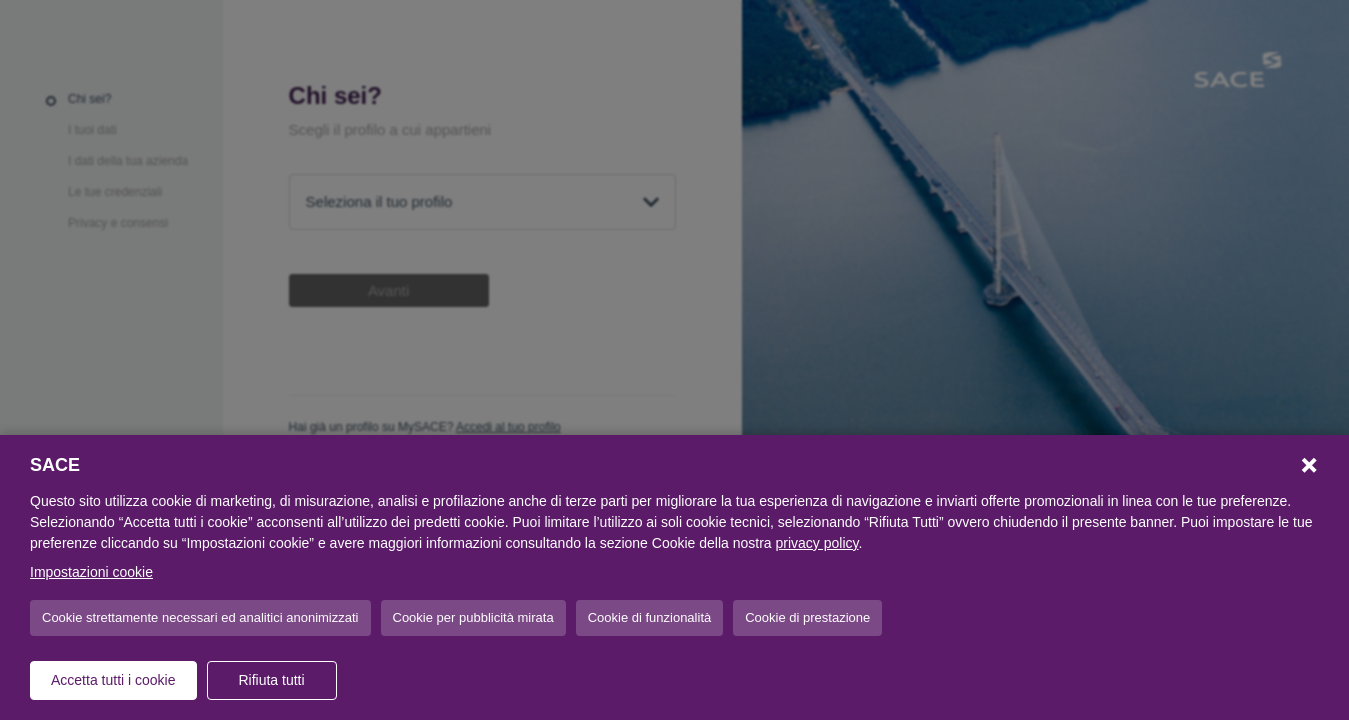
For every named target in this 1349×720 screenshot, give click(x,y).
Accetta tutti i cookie (113, 680)
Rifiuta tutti (271, 680)
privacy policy (817, 543)
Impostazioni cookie (91, 572)
